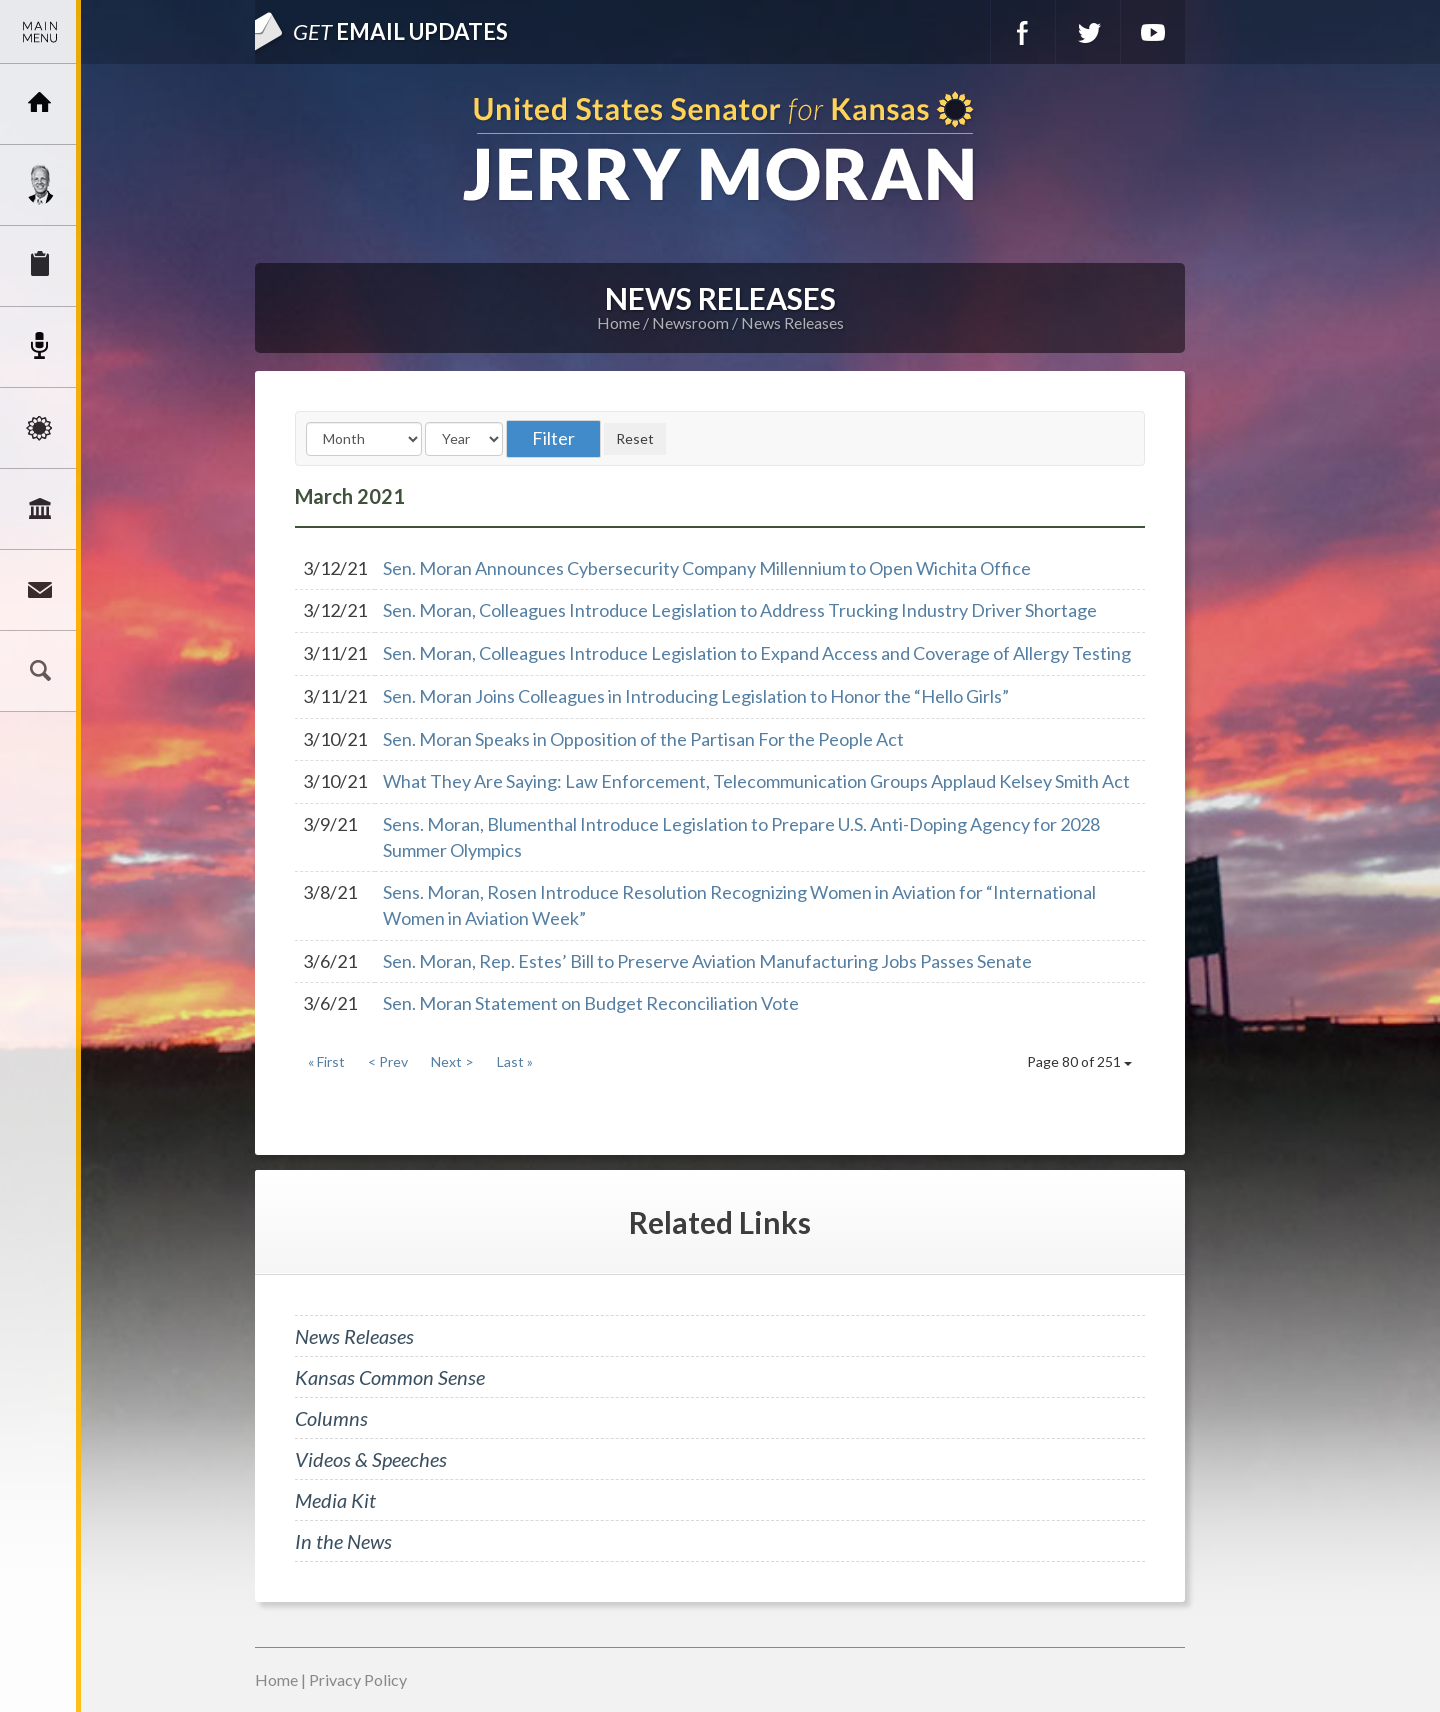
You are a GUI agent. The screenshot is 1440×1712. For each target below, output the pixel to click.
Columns (331, 1418)
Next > (452, 1061)
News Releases (792, 322)
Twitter (1088, 32)
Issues (40, 428)
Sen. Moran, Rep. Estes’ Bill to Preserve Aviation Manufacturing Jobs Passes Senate (707, 961)
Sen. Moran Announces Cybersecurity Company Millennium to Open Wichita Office (707, 568)
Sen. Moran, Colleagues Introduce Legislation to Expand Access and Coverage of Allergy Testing (757, 653)
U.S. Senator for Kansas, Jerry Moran (720, 148)
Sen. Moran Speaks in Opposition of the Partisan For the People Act (643, 739)
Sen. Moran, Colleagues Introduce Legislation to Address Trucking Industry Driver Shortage (740, 610)
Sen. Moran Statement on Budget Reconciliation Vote (591, 1003)
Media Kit (335, 1500)
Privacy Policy (358, 1679)
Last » (515, 1061)
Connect (40, 590)
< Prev (388, 1061)
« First (326, 1061)
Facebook (1023, 32)
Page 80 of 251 (1079, 1061)
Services (40, 266)
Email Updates (400, 31)
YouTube (1153, 32)
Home (618, 322)
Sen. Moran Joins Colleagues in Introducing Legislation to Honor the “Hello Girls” (696, 696)
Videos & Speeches (371, 1459)
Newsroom (40, 347)
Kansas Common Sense (390, 1377)
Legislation (40, 509)
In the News (343, 1541)
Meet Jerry (40, 185)
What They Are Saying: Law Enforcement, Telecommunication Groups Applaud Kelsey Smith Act (756, 781)
